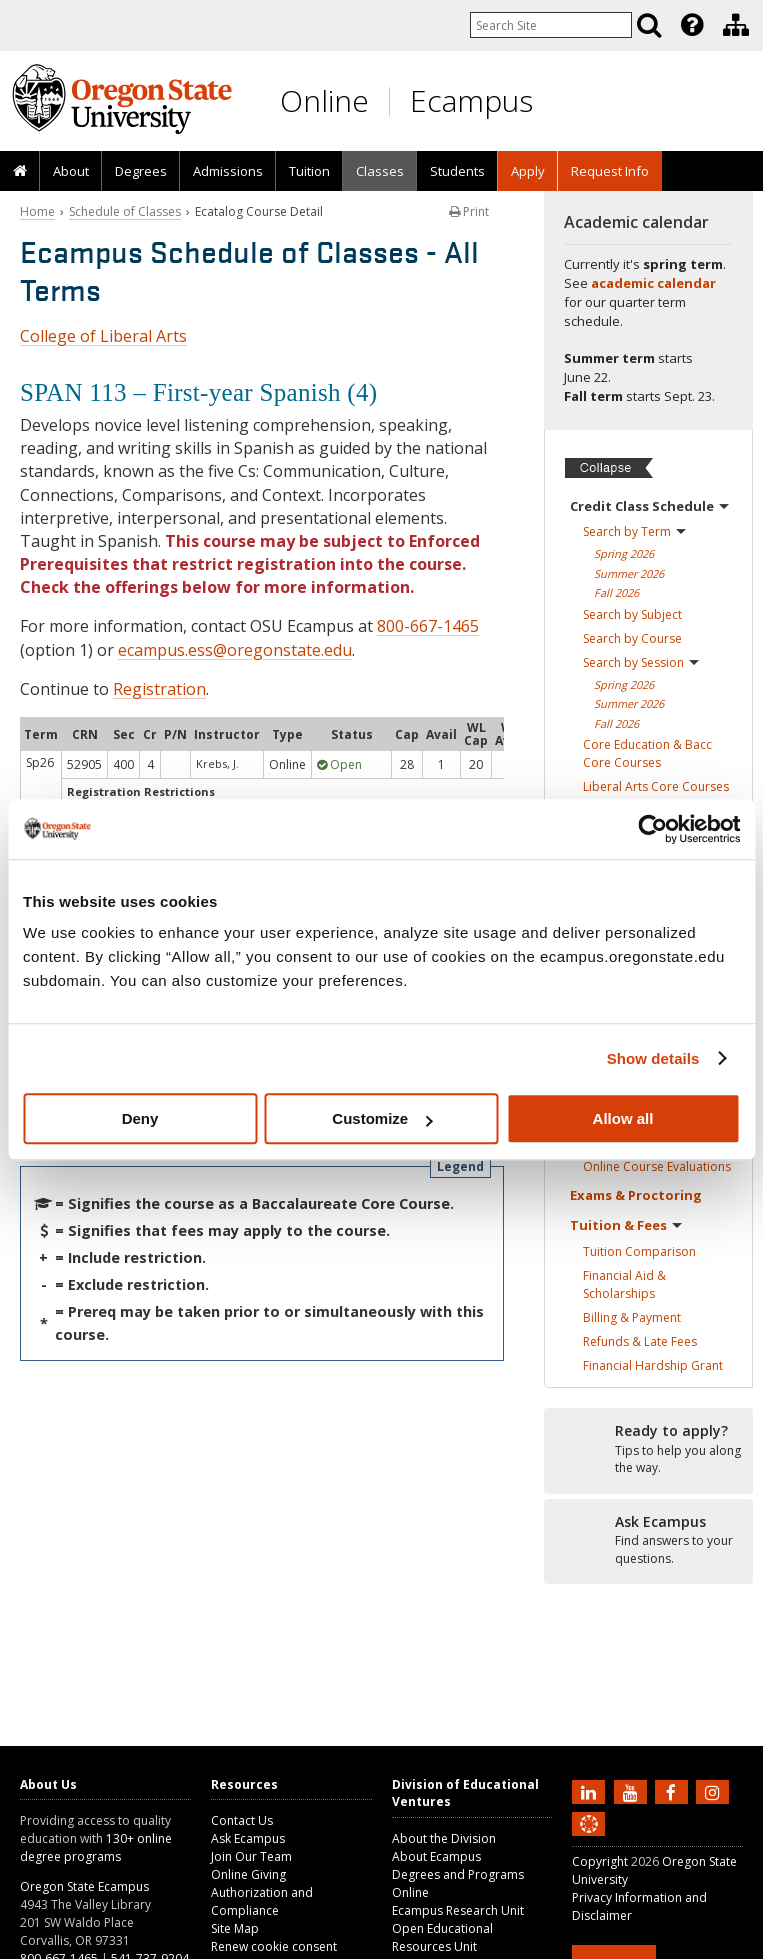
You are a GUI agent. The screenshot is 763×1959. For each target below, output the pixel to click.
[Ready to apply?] (648, 1450)
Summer (629, 573)
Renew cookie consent (274, 1946)
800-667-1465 (428, 626)
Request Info (610, 171)
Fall (616, 592)
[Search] (649, 25)
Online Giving (248, 1874)
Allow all (623, 1118)
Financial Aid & (624, 1284)
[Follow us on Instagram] (715, 1791)
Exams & (636, 1195)
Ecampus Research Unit (458, 1910)
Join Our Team (251, 1856)
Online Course (657, 1166)
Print (469, 211)
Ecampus (471, 100)
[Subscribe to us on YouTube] (633, 1791)
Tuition (309, 171)
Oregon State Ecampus (84, 1886)
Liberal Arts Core (656, 786)
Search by (634, 531)
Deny (140, 1118)
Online (324, 100)
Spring (624, 553)
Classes (380, 171)
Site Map (235, 1928)
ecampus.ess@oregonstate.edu (235, 650)
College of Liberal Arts (103, 336)
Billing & (632, 1317)
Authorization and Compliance (262, 1901)
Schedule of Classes (125, 211)
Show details (653, 1058)
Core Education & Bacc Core (647, 753)
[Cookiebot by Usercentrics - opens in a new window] (652, 829)
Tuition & (626, 1225)
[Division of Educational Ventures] (736, 25)
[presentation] (690, 25)
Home (37, 211)
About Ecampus (436, 1856)
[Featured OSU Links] (692, 25)
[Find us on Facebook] (674, 1791)
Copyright (600, 1861)
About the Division (444, 1838)
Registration (159, 689)
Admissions (228, 171)
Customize (382, 1118)
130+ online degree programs (96, 1847)
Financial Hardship (653, 1365)
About (71, 171)
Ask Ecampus (248, 1838)
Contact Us (242, 1820)
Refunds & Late (640, 1341)
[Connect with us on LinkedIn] (591, 1791)
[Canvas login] (589, 1840)
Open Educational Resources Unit (442, 1937)
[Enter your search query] (551, 25)
